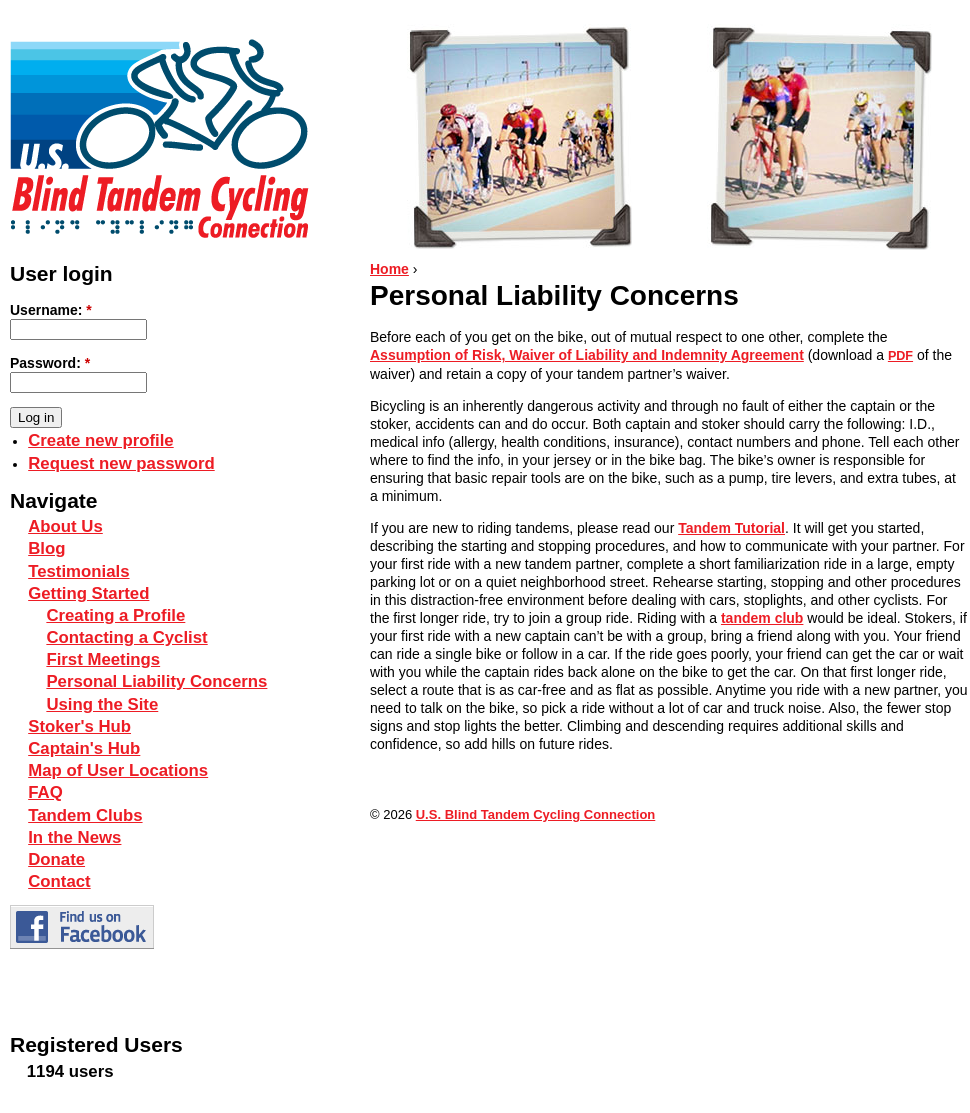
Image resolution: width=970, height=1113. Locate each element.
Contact (59, 881)
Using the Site (102, 704)
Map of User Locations (118, 770)
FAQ (45, 792)
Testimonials (78, 571)
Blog (46, 548)
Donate (56, 859)
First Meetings (103, 659)
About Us (65, 526)
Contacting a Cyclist (126, 637)
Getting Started (88, 593)
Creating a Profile (115, 615)
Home (389, 269)
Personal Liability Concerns (156, 681)
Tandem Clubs (85, 815)
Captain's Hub (84, 748)
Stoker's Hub (79, 726)
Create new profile (100, 440)
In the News (74, 837)
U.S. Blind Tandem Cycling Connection (536, 814)
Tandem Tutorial (731, 528)
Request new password (121, 463)
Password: (50, 363)
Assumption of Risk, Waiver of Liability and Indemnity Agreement (587, 355)
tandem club (762, 618)
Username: (51, 310)
